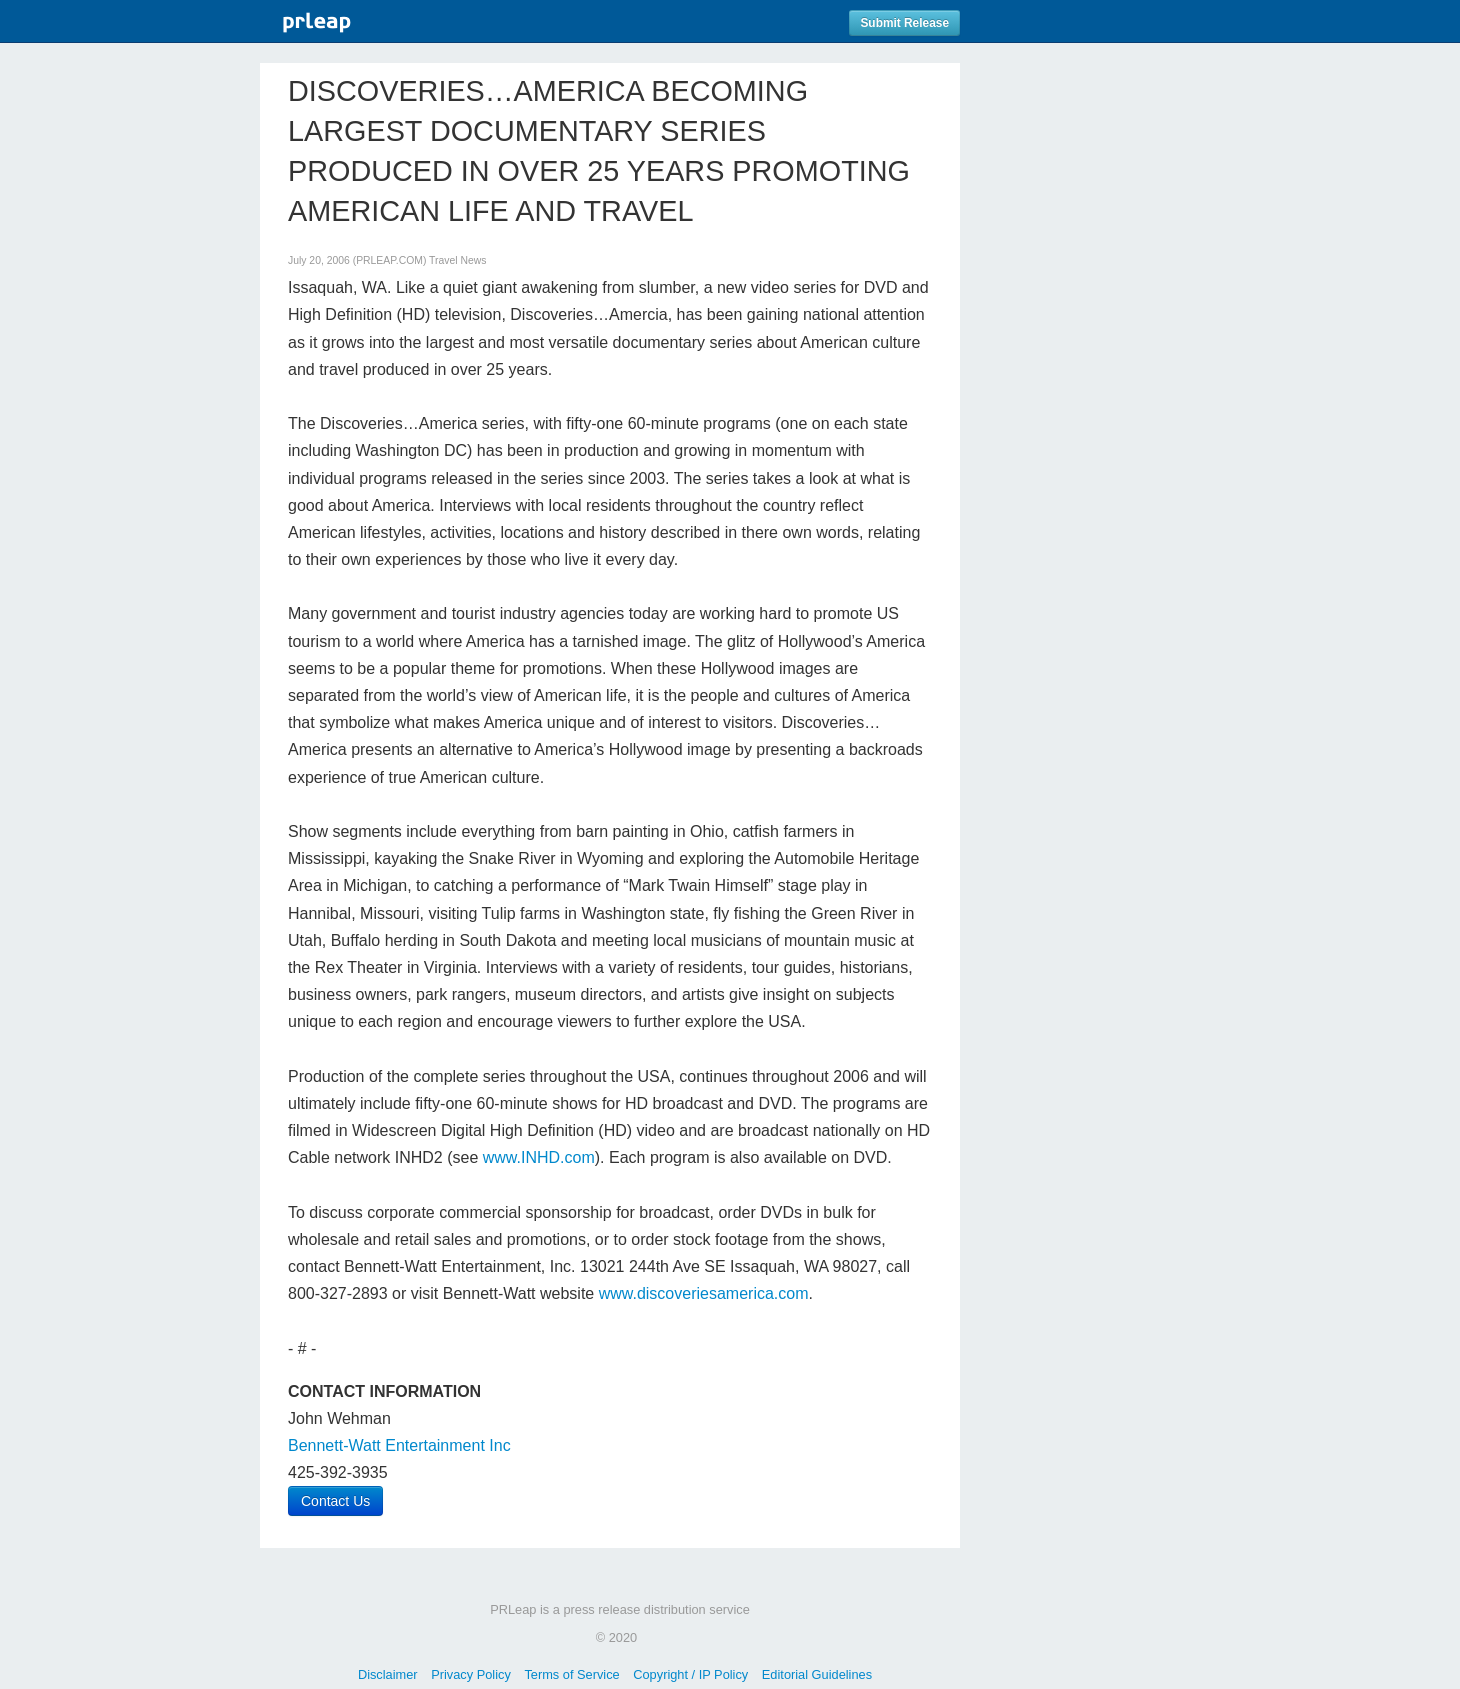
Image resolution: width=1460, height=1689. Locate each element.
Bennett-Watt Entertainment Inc (399, 1445)
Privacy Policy (471, 1674)
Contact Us (335, 1501)
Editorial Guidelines (817, 1674)
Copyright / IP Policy (690, 1674)
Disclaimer (388, 1674)
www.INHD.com (539, 1157)
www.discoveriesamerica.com (704, 1293)
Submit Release (904, 23)
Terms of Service (571, 1674)
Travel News (457, 260)
